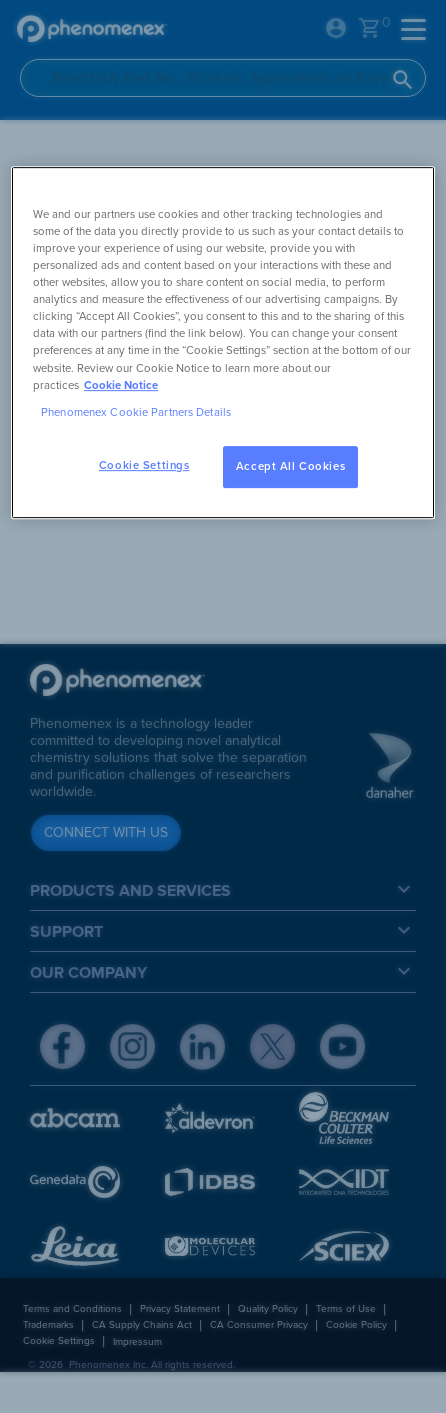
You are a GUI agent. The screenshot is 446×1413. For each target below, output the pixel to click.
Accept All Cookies (290, 466)
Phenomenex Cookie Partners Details (136, 412)
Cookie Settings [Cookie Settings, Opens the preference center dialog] (144, 465)
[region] (223, 342)
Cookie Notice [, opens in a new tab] (121, 385)
